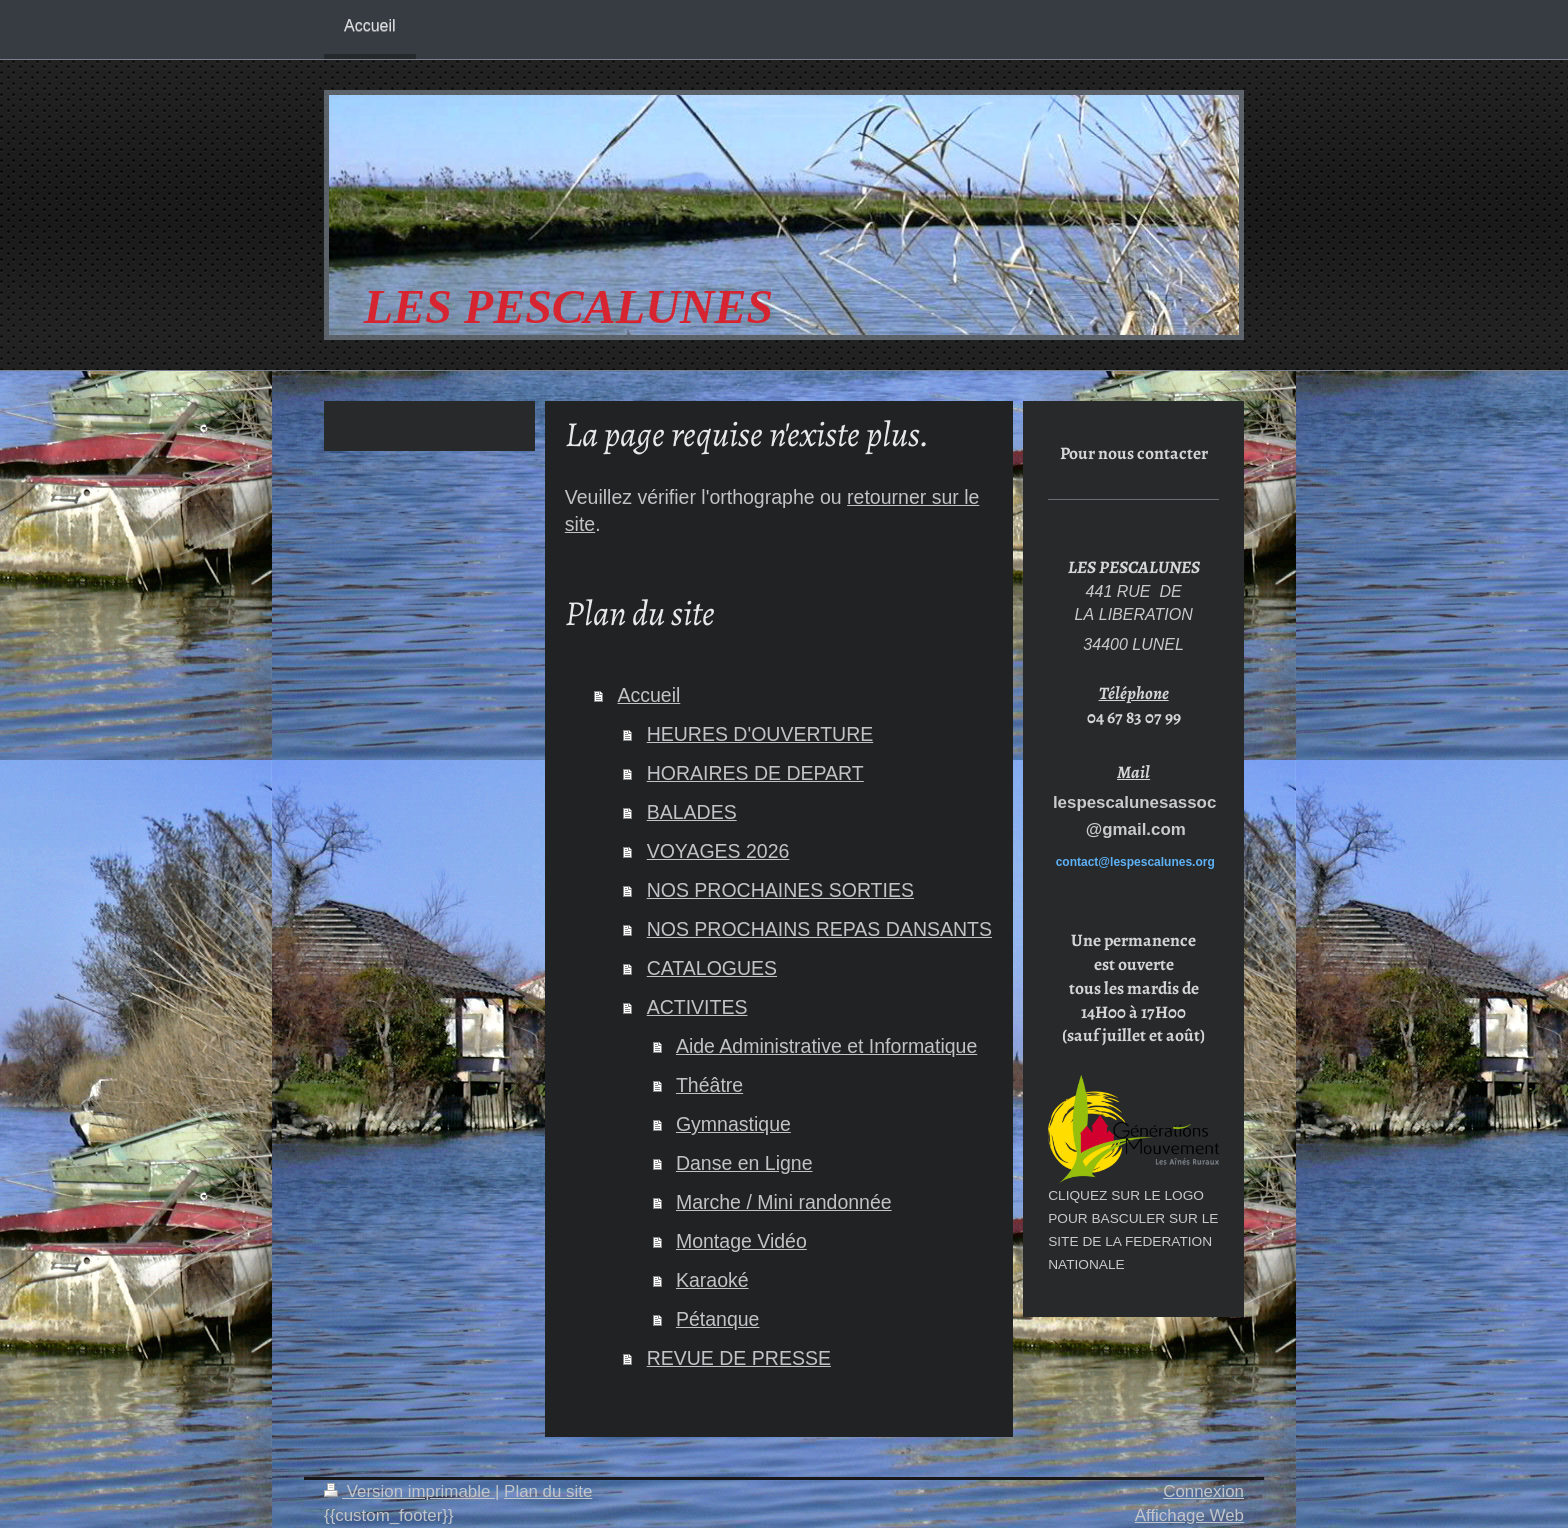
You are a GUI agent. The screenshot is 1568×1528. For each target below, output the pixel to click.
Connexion (1203, 1491)
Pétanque (718, 1319)
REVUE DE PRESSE (739, 1358)
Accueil (648, 695)
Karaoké (712, 1280)
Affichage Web (1189, 1515)
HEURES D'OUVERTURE (760, 734)
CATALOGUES (712, 968)
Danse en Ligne (744, 1163)
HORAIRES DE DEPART (755, 773)
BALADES (692, 812)
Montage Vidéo (741, 1241)
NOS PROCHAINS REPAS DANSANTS (819, 929)
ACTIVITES (697, 1007)
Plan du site (548, 1491)
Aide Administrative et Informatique (826, 1046)
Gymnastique (733, 1124)
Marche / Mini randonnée (784, 1202)
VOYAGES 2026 (718, 851)
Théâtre (709, 1085)
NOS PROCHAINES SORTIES (780, 890)
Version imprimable (409, 1491)
